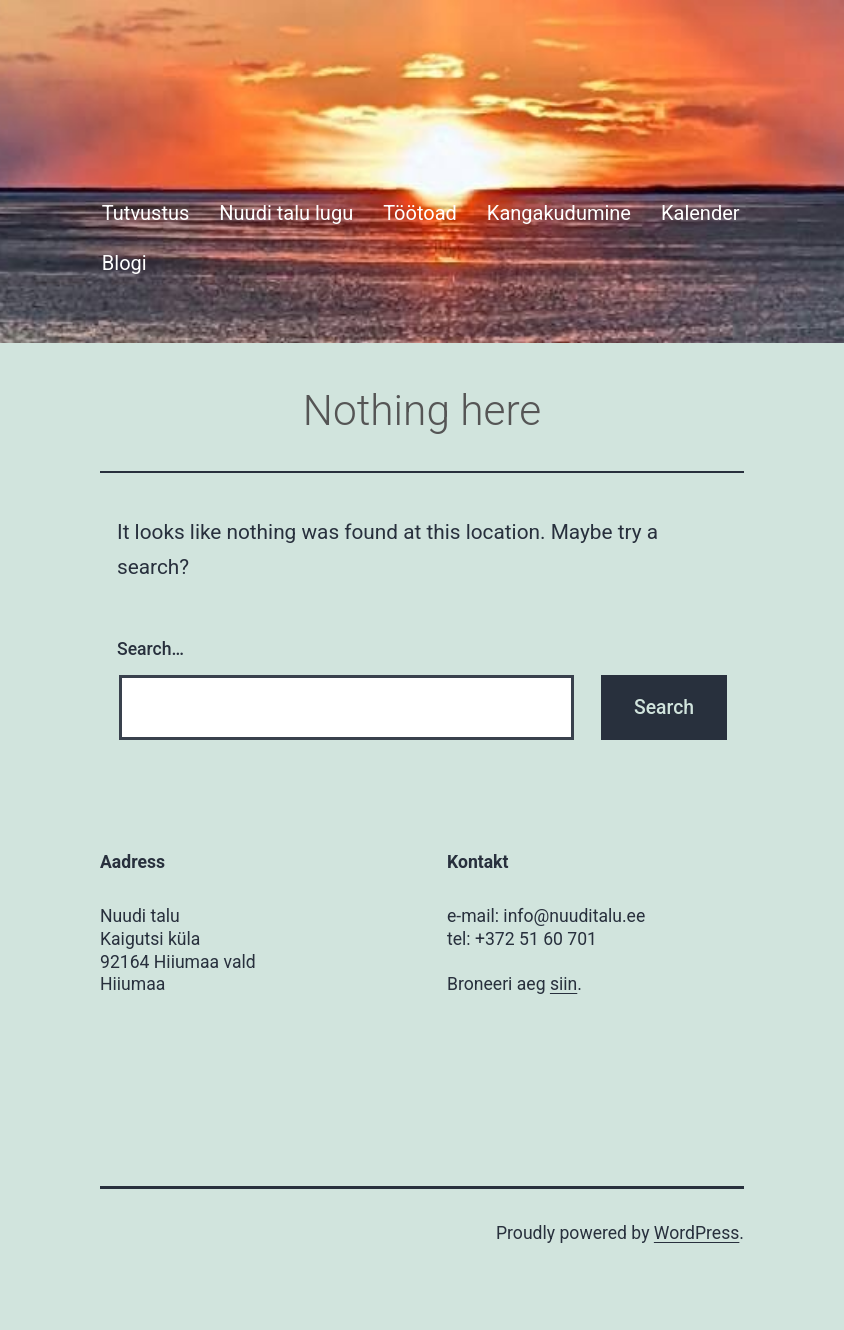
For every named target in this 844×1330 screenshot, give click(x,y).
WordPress (697, 1233)
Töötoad (420, 213)
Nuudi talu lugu (286, 213)
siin (563, 984)
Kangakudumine (559, 213)
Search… (150, 649)
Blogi (124, 263)
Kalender (700, 213)
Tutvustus (146, 213)
